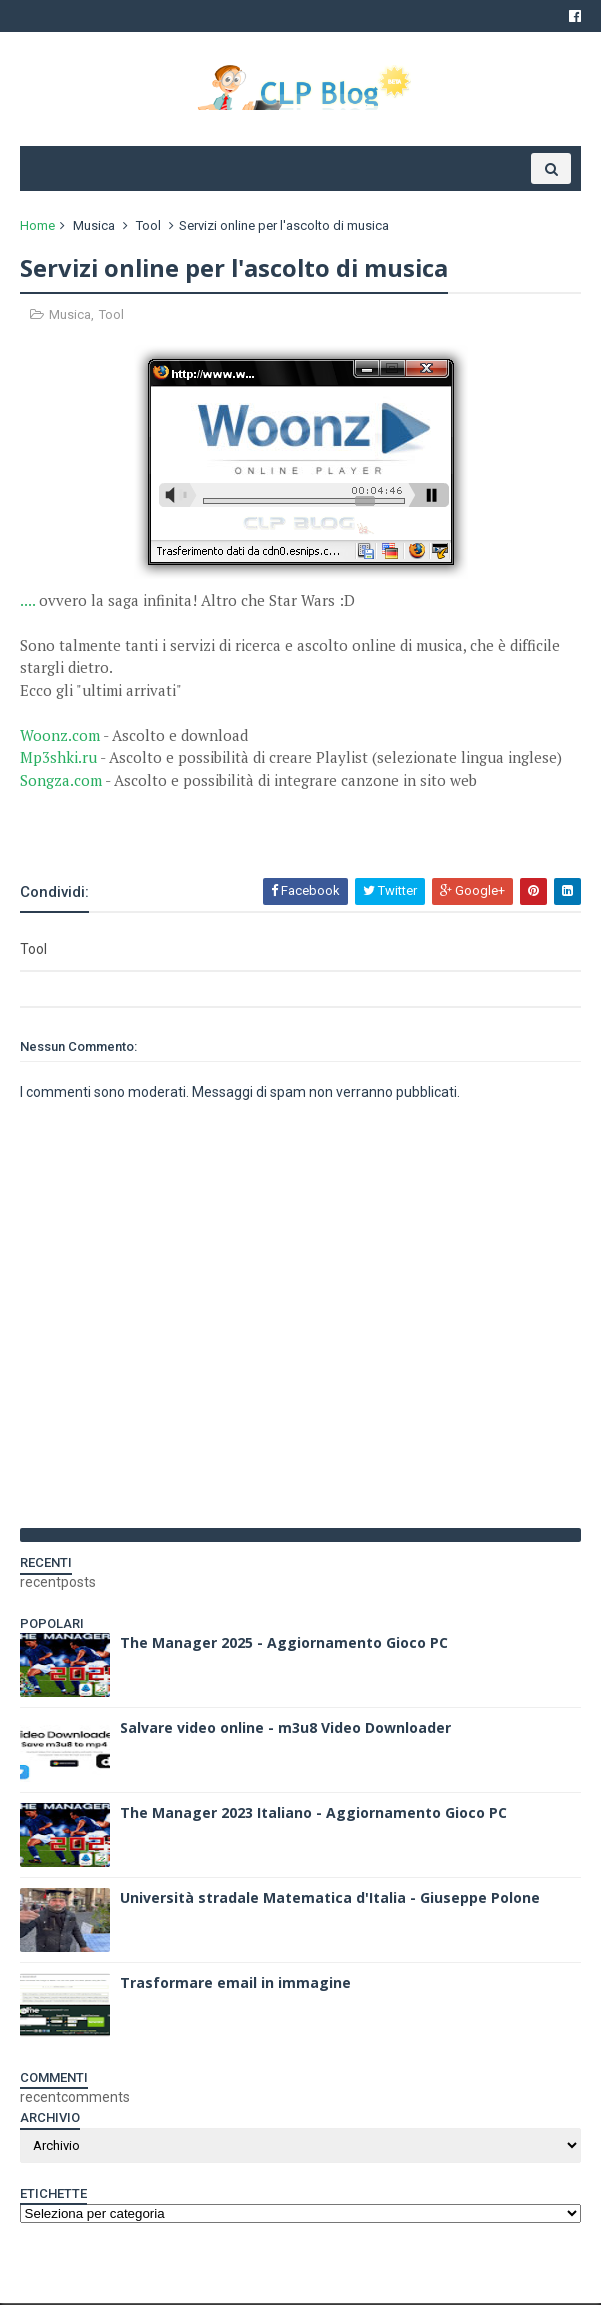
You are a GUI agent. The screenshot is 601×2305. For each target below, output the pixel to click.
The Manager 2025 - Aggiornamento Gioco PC (284, 1644)
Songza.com (61, 782)
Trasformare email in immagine (235, 1984)
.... (27, 602)
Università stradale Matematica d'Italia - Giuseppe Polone (330, 1899)
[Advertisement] (254, 824)
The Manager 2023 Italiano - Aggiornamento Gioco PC (313, 1814)
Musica (94, 227)
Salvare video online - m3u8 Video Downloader (285, 1729)
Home (37, 227)
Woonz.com (60, 737)
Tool (148, 227)
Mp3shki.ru (58, 760)
